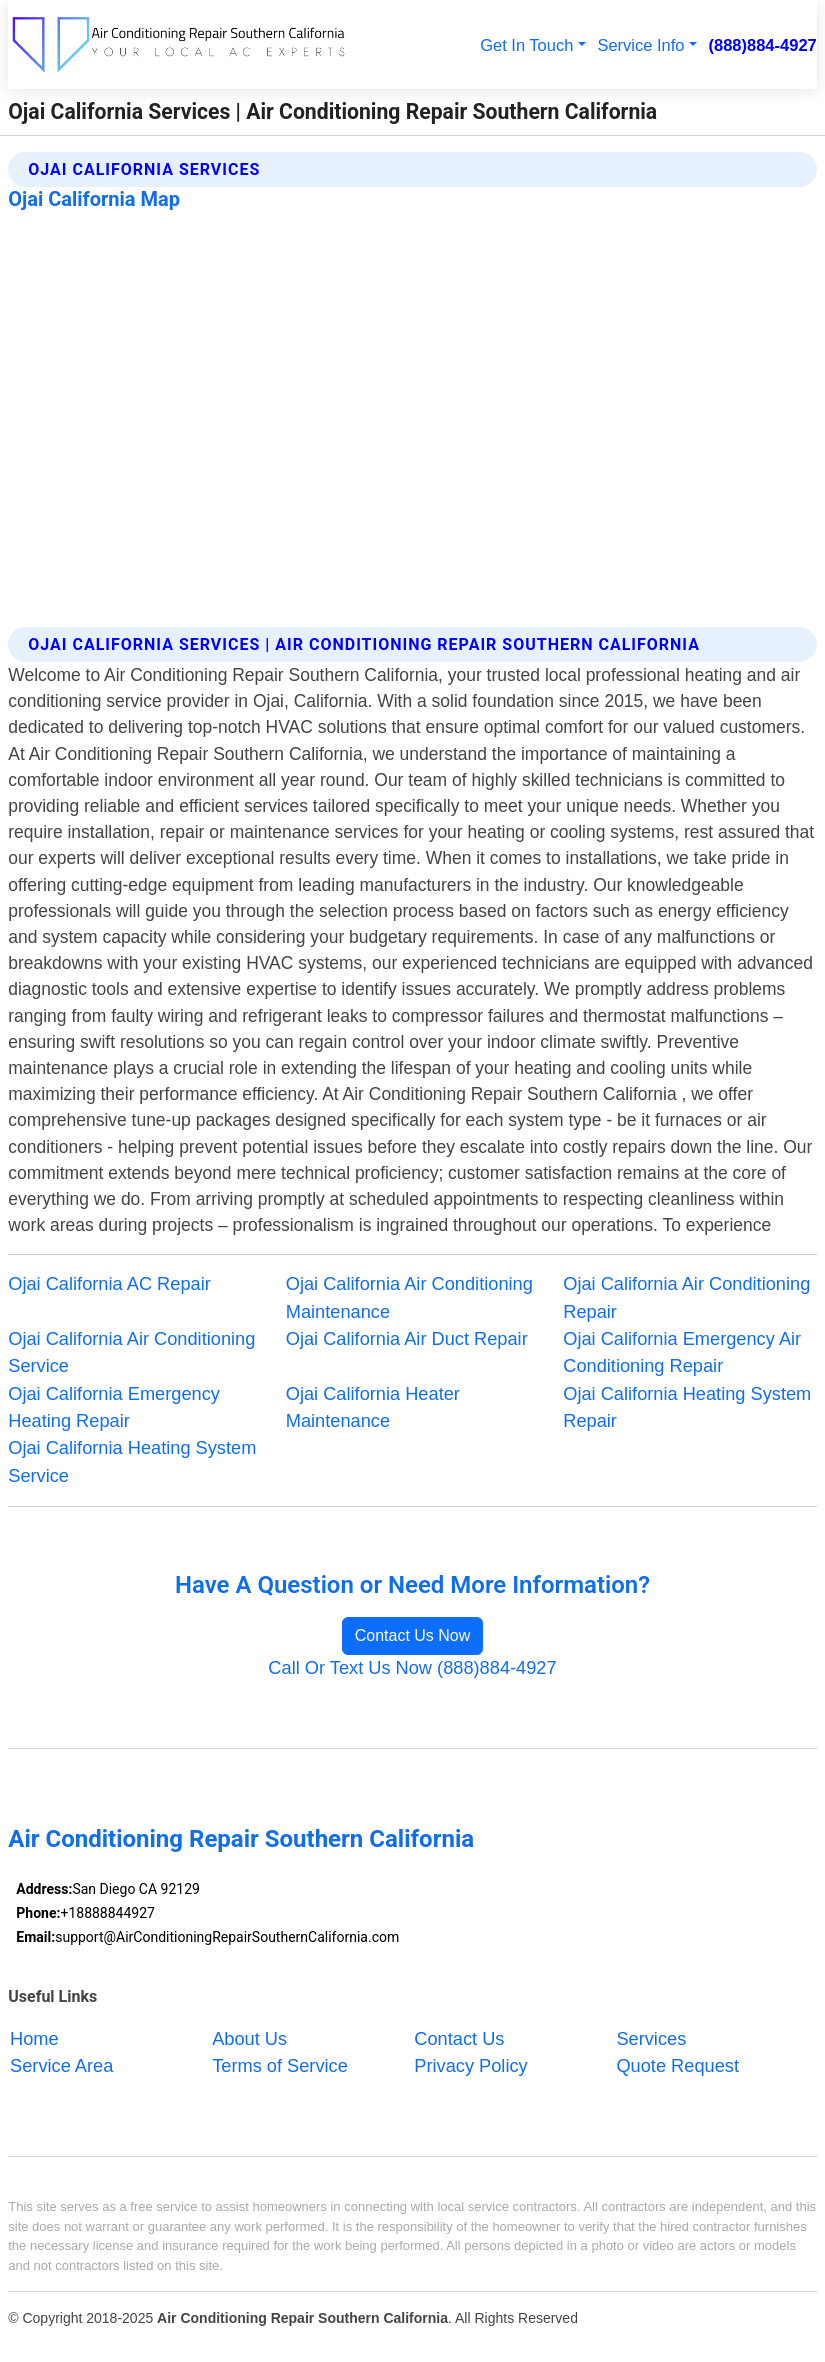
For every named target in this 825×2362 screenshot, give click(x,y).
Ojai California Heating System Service (132, 1461)
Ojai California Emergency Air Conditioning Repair (682, 1352)
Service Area (61, 2066)
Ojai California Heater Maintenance (373, 1407)
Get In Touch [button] (526, 45)
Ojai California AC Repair (109, 1284)
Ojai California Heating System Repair (687, 1407)
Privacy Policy (470, 2066)
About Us (249, 2039)
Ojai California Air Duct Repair (407, 1339)
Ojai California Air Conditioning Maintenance (409, 1297)
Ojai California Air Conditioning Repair (686, 1297)
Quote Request (677, 2066)
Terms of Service (280, 2066)
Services (651, 2039)
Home (34, 2039)
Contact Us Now (413, 1635)
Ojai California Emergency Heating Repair (114, 1407)
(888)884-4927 (763, 45)
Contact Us (459, 2039)
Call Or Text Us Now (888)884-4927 (412, 1668)
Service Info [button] (640, 45)
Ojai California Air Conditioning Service (131, 1352)
